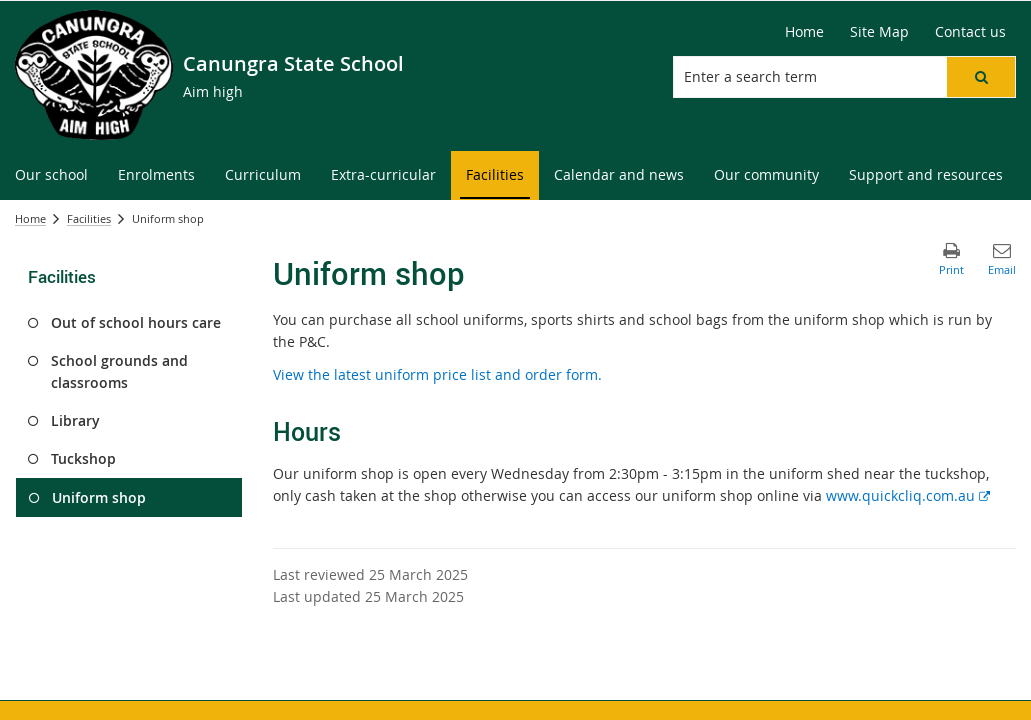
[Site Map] (879, 32)
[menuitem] (51, 175)
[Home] (804, 32)
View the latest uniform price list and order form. (437, 374)
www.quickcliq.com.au (908, 495)
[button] (981, 77)
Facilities (89, 218)
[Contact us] (970, 32)
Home (30, 218)
